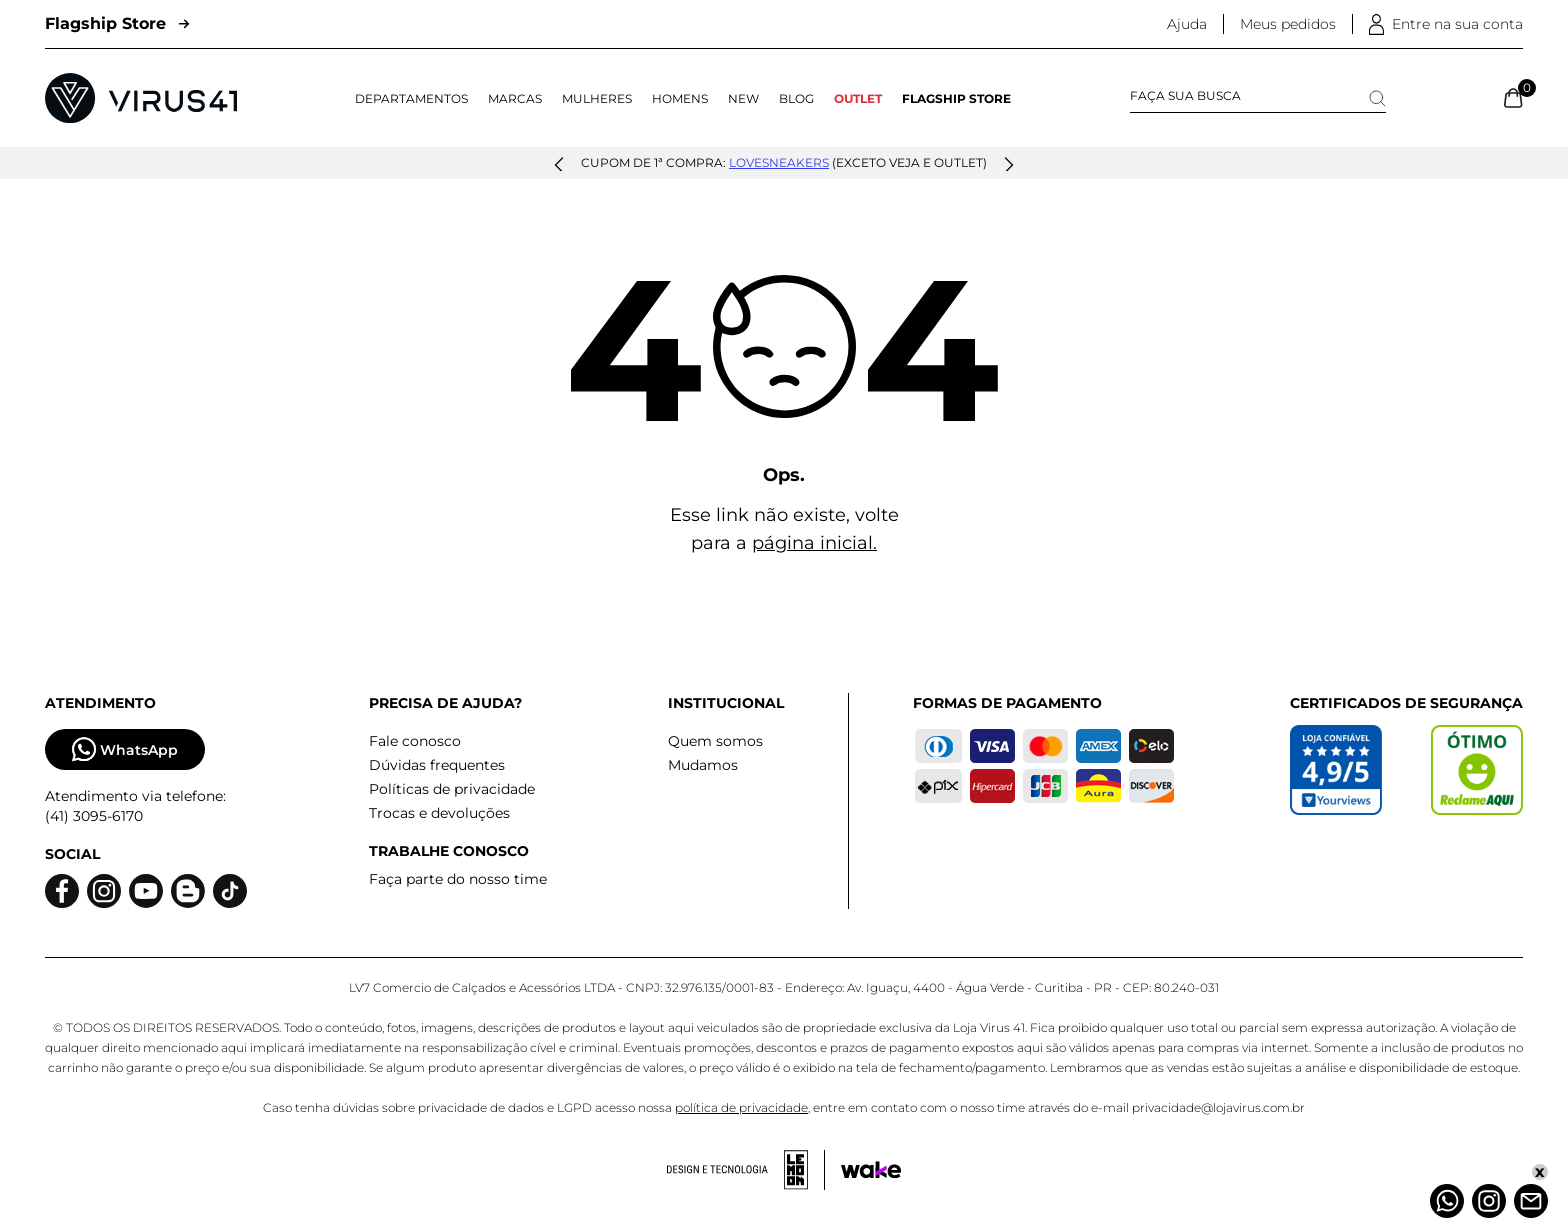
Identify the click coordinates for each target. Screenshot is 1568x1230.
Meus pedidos (1288, 24)
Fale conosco (415, 741)
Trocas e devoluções (439, 813)
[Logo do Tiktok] (230, 891)
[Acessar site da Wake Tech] (871, 1170)
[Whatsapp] (1447, 1201)
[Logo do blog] (188, 891)
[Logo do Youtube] (146, 891)
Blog (796, 98)
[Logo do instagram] (104, 891)
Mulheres (597, 98)
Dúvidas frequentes (437, 765)
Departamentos (411, 98)
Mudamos (703, 765)
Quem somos (715, 741)
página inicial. (814, 543)
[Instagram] (1489, 1201)
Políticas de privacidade (452, 789)
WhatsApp (125, 749)
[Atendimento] (1531, 1201)
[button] (559, 165)
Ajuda (1187, 24)
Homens (680, 98)
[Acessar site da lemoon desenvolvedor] (746, 1170)
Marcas (515, 98)
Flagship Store (117, 23)
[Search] (1377, 98)
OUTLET (858, 98)
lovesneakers (779, 162)
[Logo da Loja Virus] (141, 98)
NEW (743, 98)
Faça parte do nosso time (458, 879)
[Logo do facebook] (62, 891)
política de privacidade (741, 1107)
